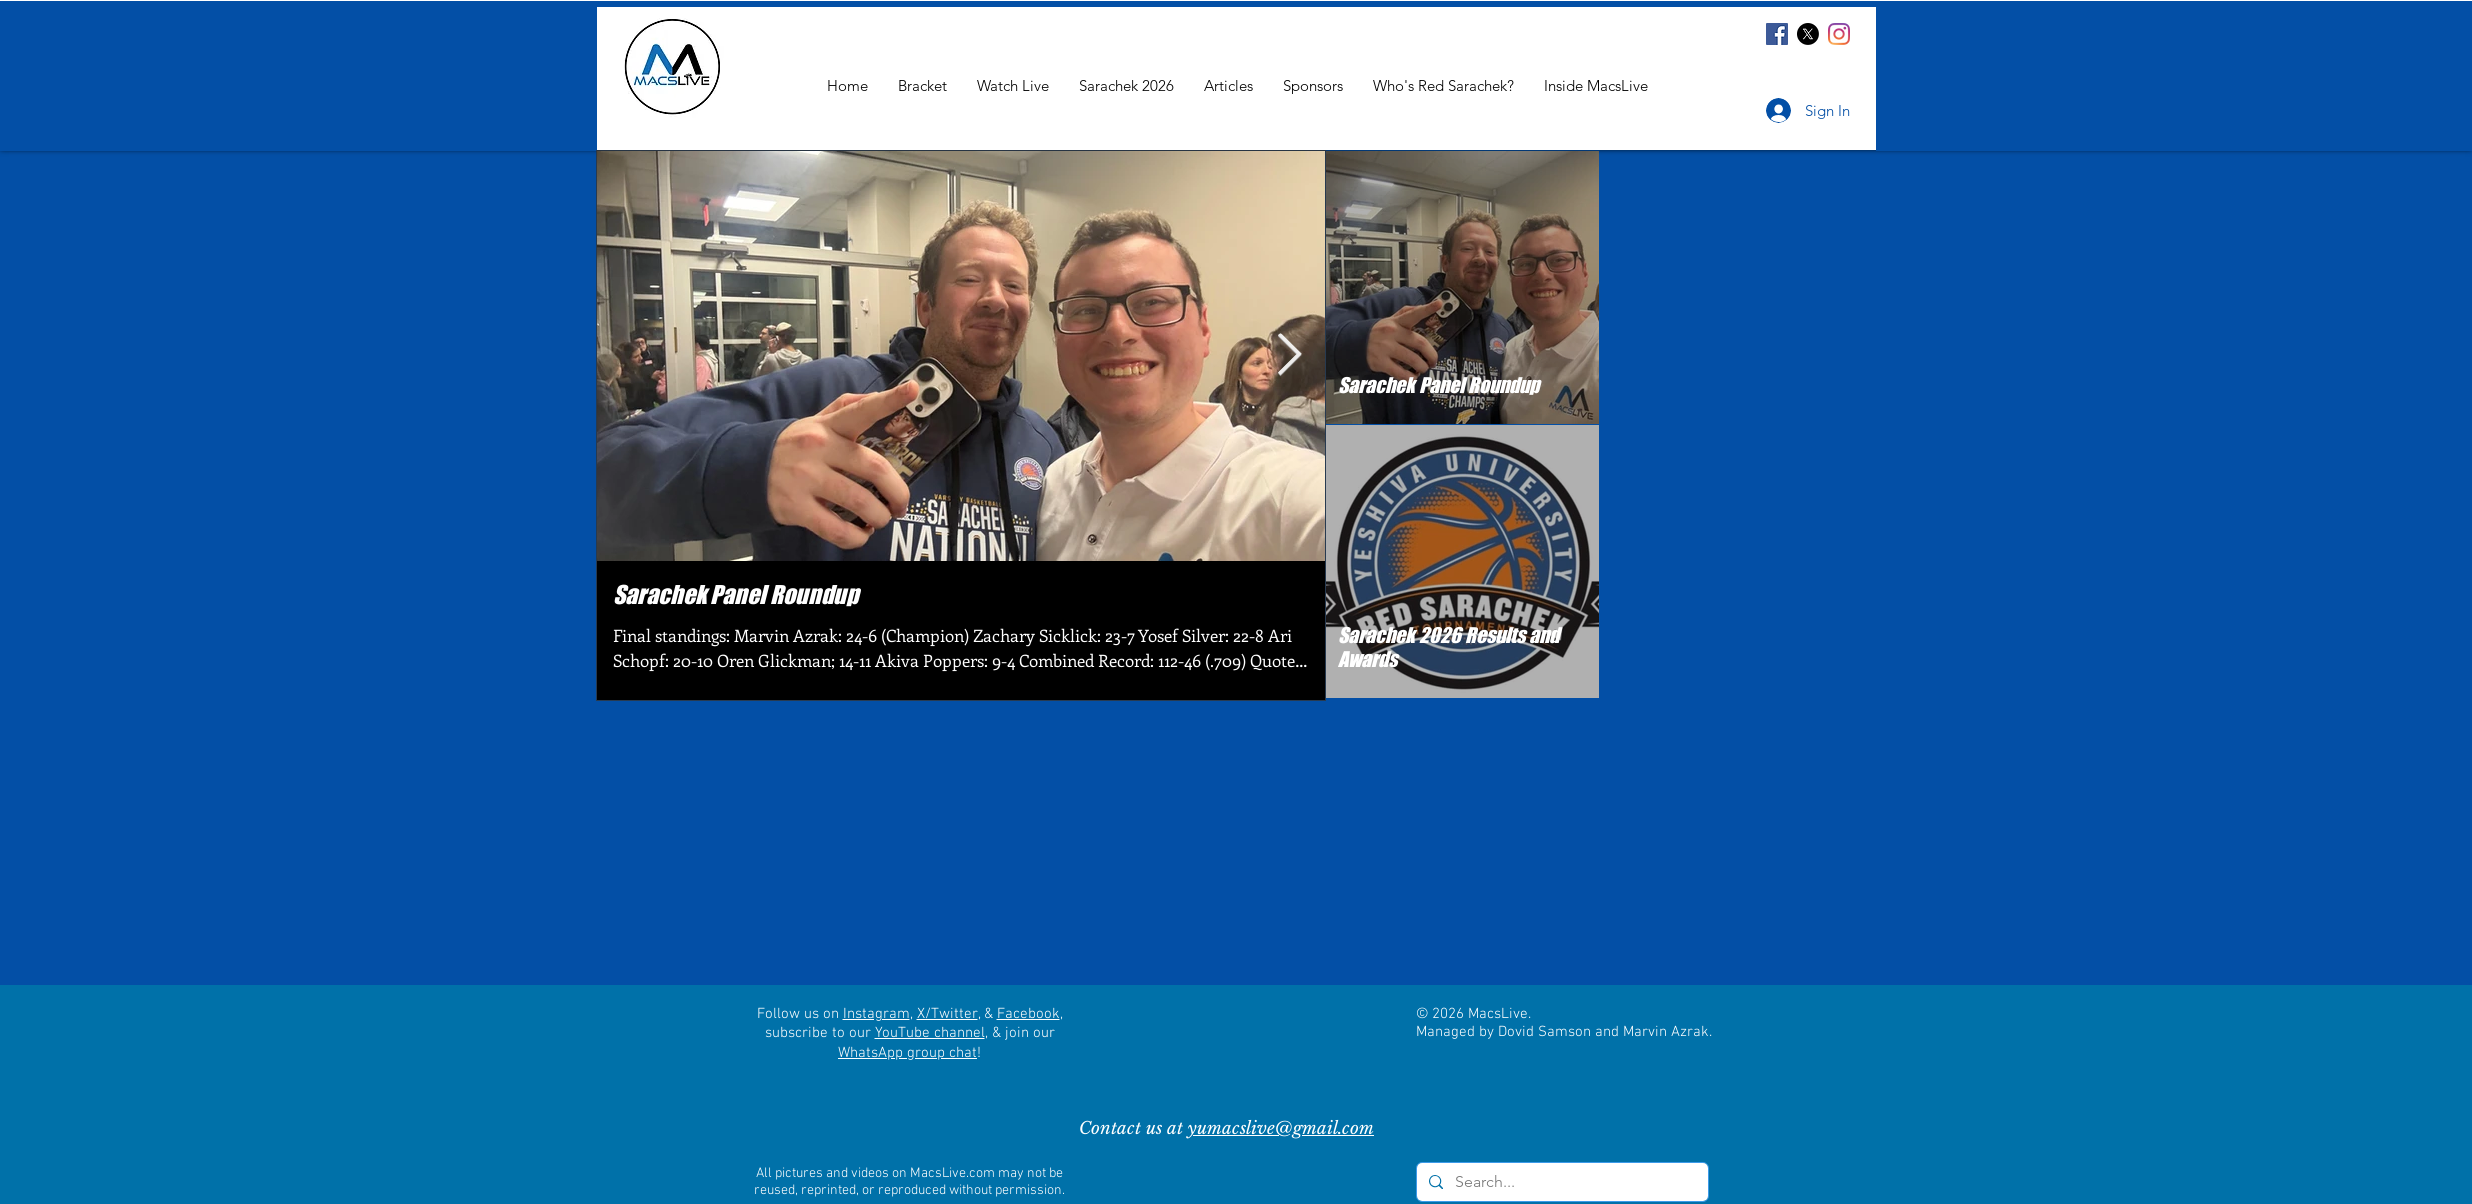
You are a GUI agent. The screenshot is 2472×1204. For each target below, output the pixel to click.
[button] (1596, 85)
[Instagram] (1839, 34)
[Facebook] (1777, 34)
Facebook (1028, 1014)
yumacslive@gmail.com (1281, 1128)
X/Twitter (947, 1014)
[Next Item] (1289, 356)
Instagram (876, 1014)
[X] (1808, 34)
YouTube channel (930, 1033)
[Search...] (1560, 1182)
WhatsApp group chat (907, 1053)
